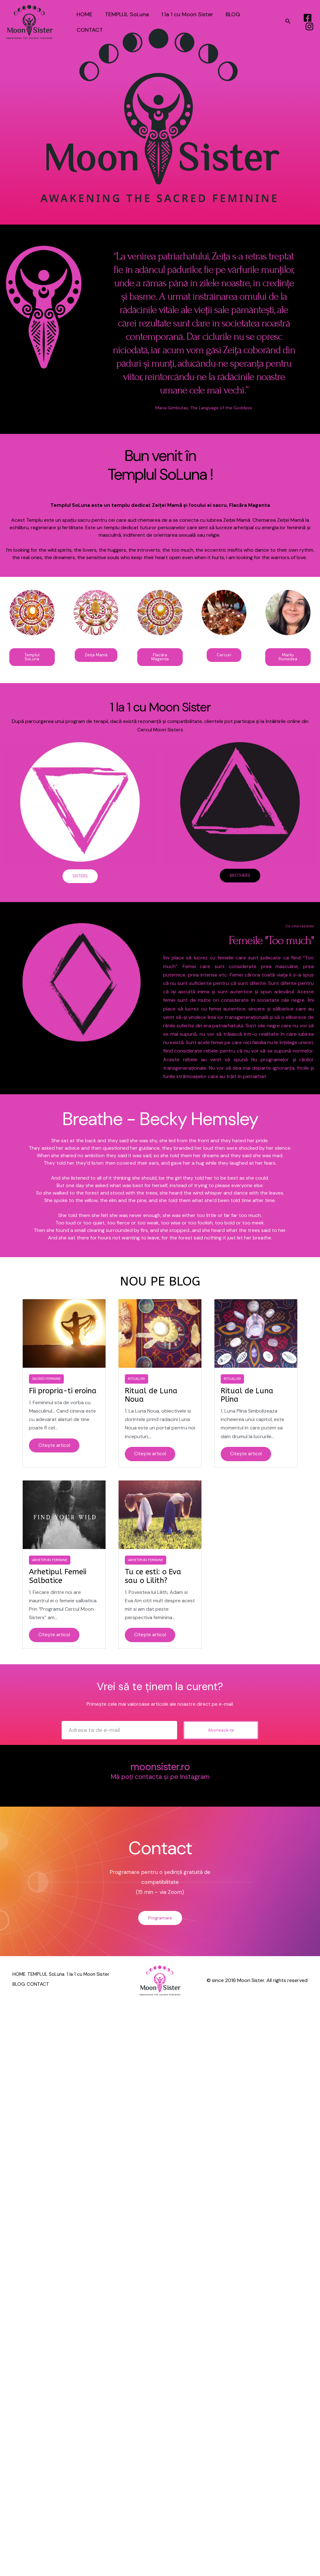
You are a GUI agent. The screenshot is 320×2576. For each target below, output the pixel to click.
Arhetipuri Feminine (49, 1563)
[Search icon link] (287, 22)
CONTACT (260, 22)
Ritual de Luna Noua (151, 1397)
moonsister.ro (160, 1770)
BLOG (228, 22)
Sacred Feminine (46, 1381)
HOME (84, 22)
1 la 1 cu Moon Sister (184, 22)
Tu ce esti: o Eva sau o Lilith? (153, 1579)
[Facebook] (307, 17)
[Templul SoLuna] (29, 21)
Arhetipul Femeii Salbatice (57, 1579)
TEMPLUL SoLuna (125, 22)
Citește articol (54, 1448)
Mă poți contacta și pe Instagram (160, 1780)
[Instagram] (309, 26)
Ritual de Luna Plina (247, 1397)
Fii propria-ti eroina (62, 1393)
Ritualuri (136, 1381)
